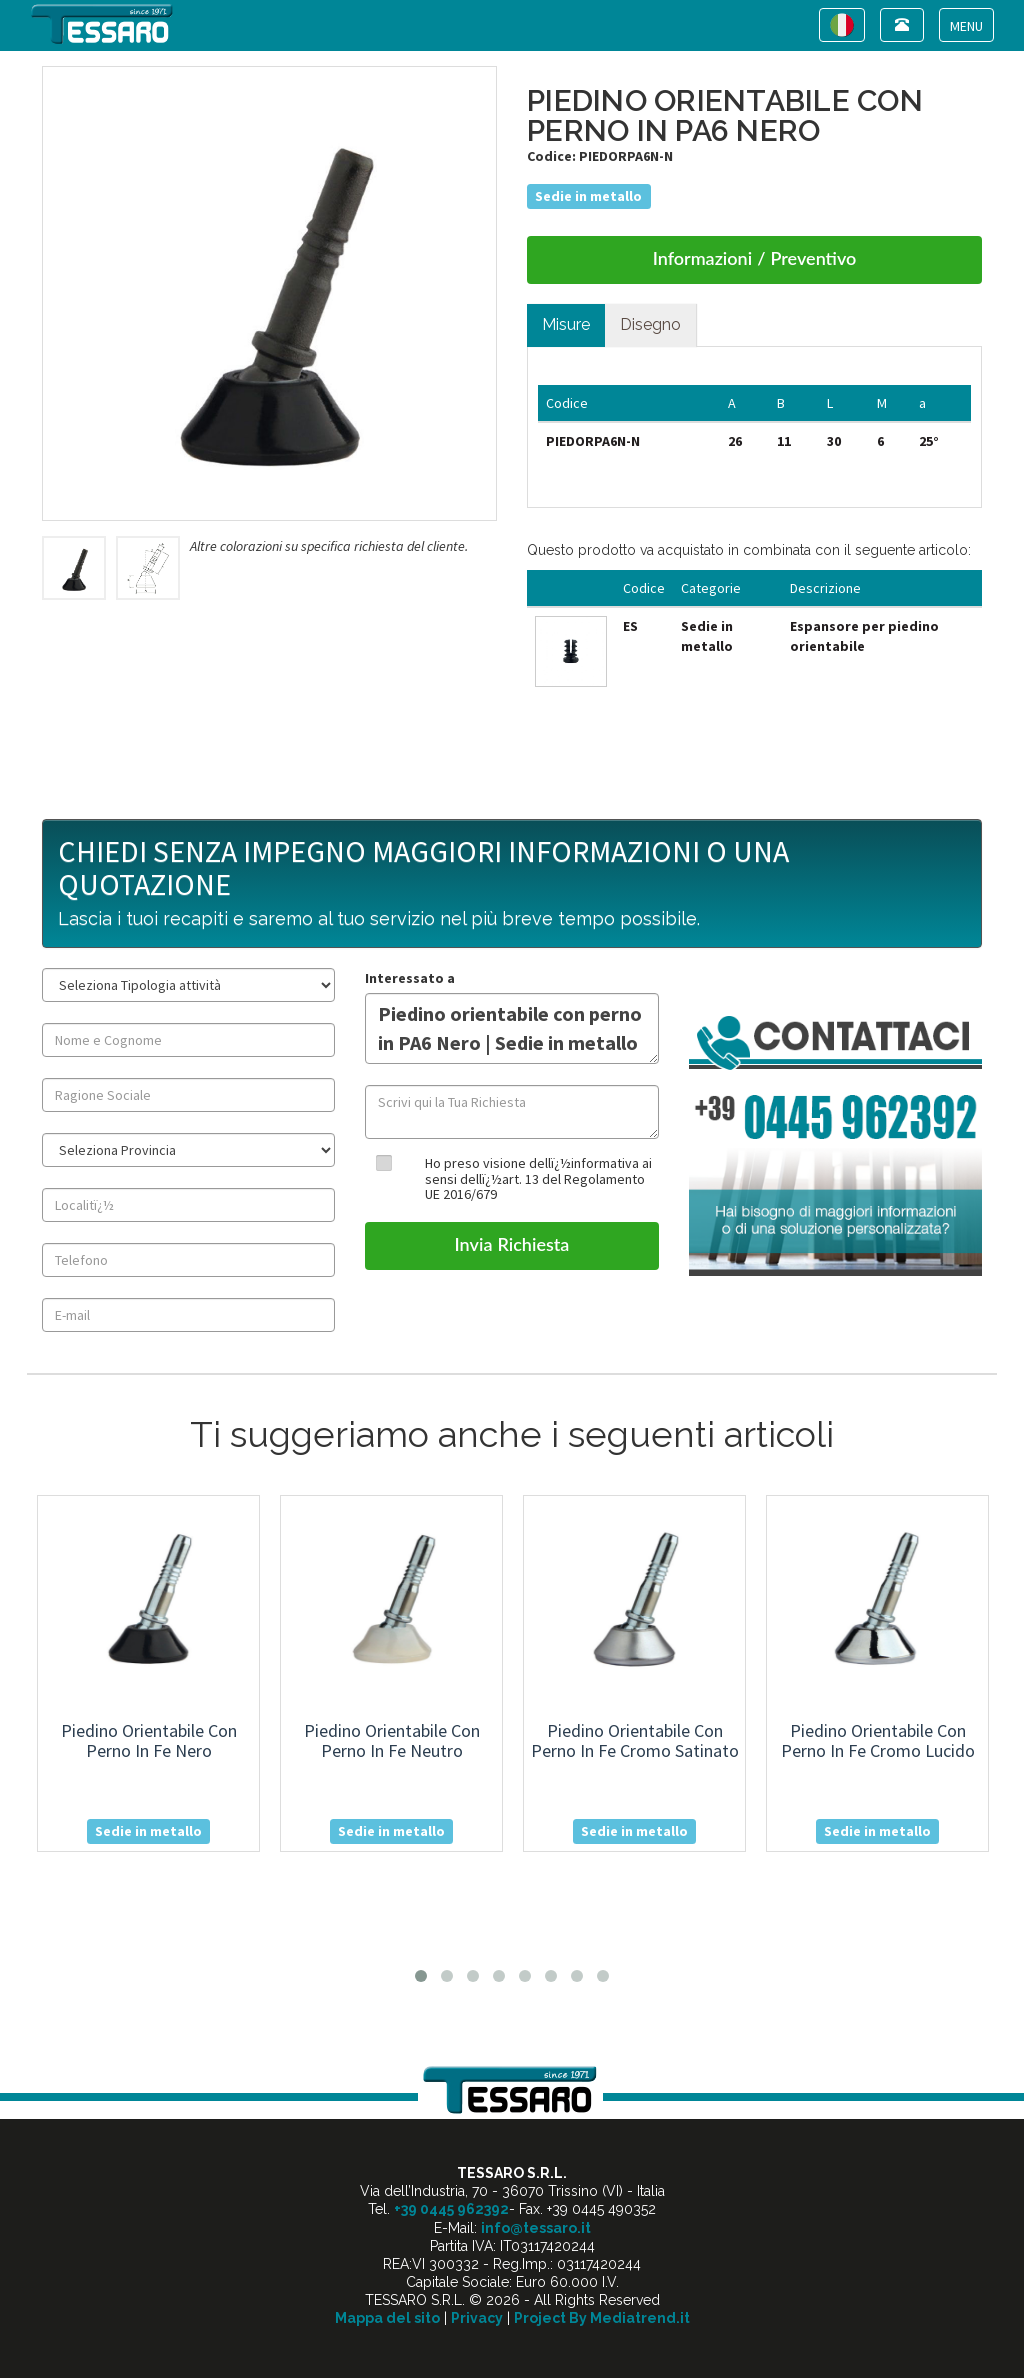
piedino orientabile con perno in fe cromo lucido (878, 1740)
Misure (566, 324)
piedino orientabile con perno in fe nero (149, 1740)
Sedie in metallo (588, 196)
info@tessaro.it (536, 2228)
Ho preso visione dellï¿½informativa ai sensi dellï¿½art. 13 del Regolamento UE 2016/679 (538, 1178)
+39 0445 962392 (451, 2209)
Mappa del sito (387, 2318)
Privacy (477, 2318)
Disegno (650, 324)
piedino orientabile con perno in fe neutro (392, 1740)
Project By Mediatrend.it (602, 2318)
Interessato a (410, 978)
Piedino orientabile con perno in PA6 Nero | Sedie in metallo (511, 1028)
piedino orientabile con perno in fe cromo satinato (635, 1740)
